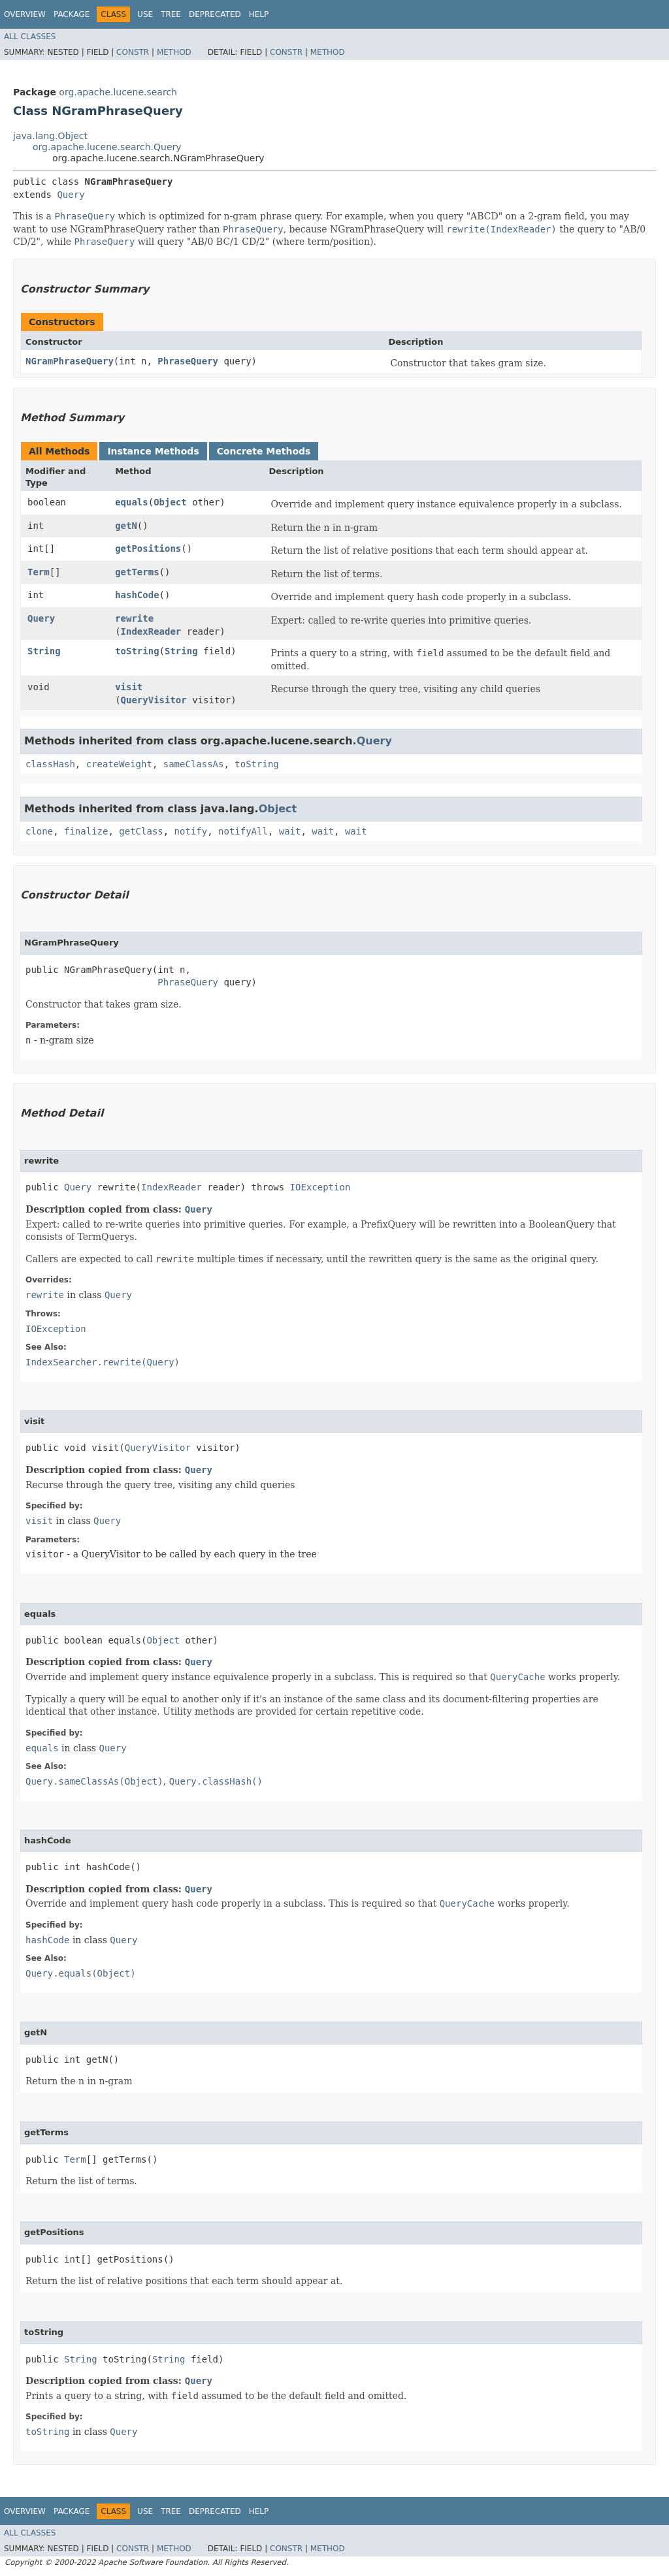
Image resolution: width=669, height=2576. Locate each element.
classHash (50, 764)
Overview (25, 14)
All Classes (30, 36)
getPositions (148, 548)
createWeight (119, 764)
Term (38, 572)
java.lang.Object (50, 136)
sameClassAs (193, 764)
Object (170, 502)
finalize (86, 831)
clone (39, 831)
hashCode (137, 595)
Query (70, 194)
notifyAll (243, 831)
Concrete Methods (264, 451)
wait (290, 831)
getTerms (137, 572)
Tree (171, 14)
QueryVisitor (154, 700)
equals (131, 502)
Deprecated (215, 14)
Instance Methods (153, 451)
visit (128, 687)
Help (259, 14)
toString (137, 651)
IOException (320, 1187)
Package (72, 14)
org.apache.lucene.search (118, 92)
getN (126, 525)
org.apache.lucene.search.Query (107, 147)
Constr (132, 52)
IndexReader (151, 631)
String (44, 651)
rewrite (134, 618)
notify (191, 831)
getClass (141, 831)
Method (174, 52)
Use (145, 14)
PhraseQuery (187, 361)
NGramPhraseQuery (69, 361)
